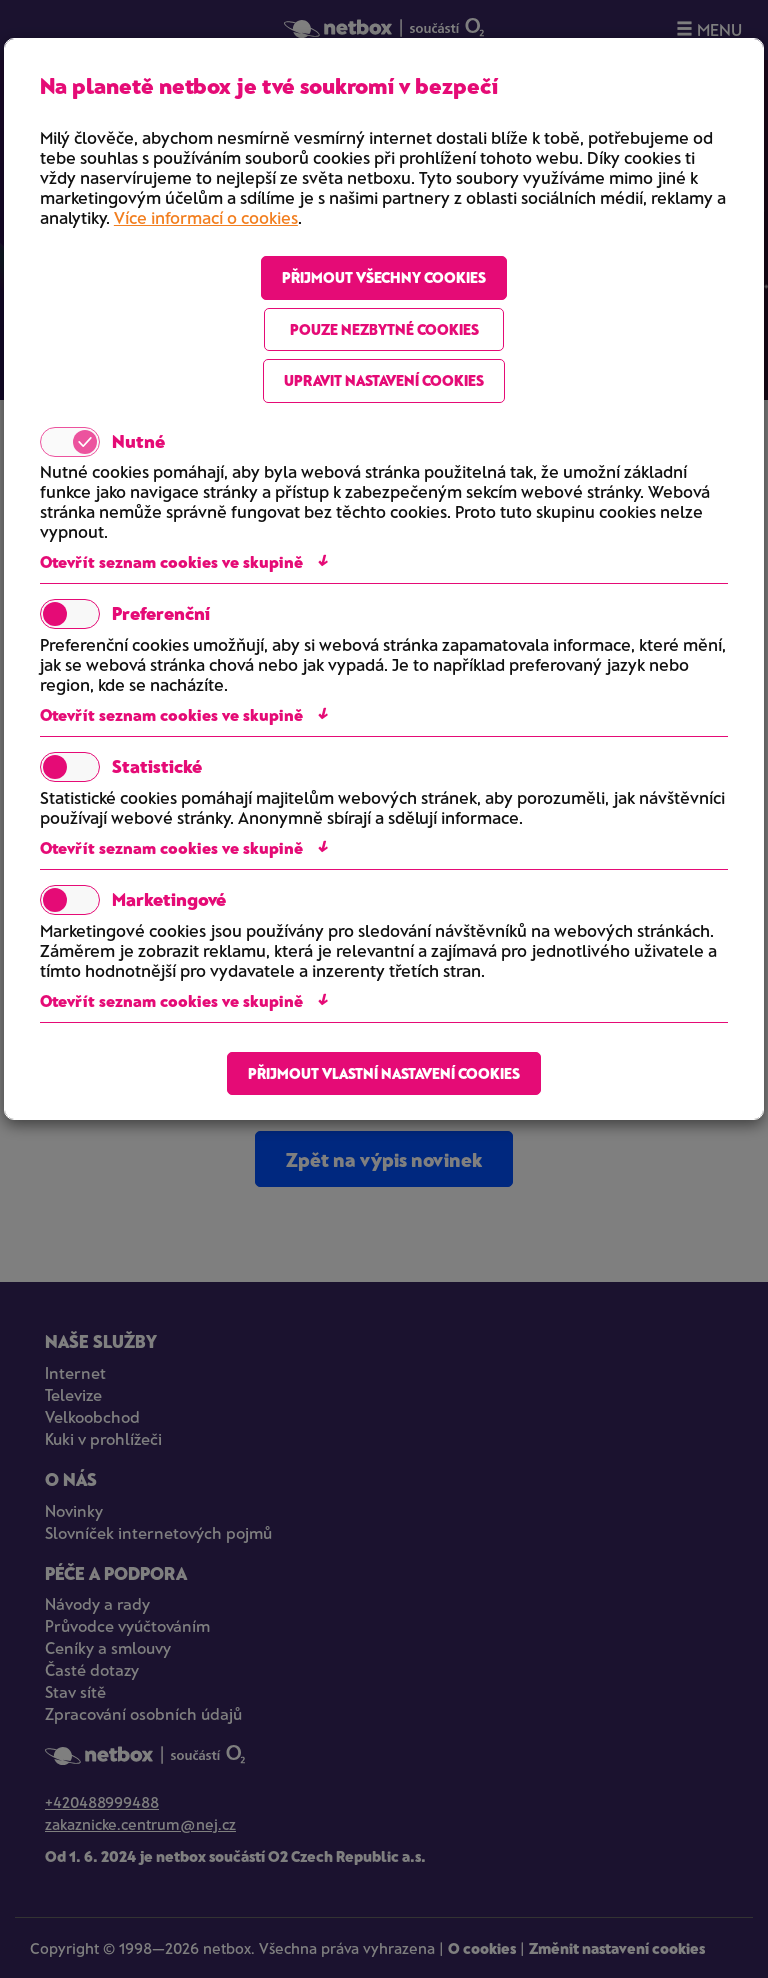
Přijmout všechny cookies (384, 277)
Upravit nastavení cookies (384, 380)
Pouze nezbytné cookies (384, 329)
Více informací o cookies (206, 217)
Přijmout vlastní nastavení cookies (384, 1073)
